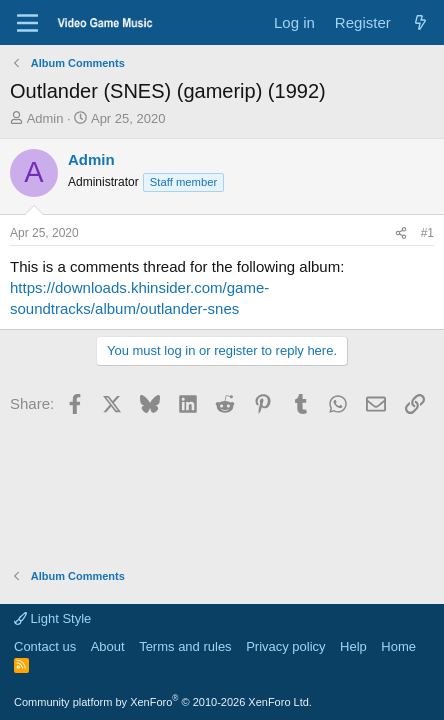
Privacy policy (285, 646)
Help (353, 646)
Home (398, 646)
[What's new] (420, 22)
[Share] (401, 233)
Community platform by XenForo (163, 702)
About (108, 646)
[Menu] (27, 23)
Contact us (45, 646)
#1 (427, 233)
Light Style (52, 618)
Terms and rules (185, 646)
